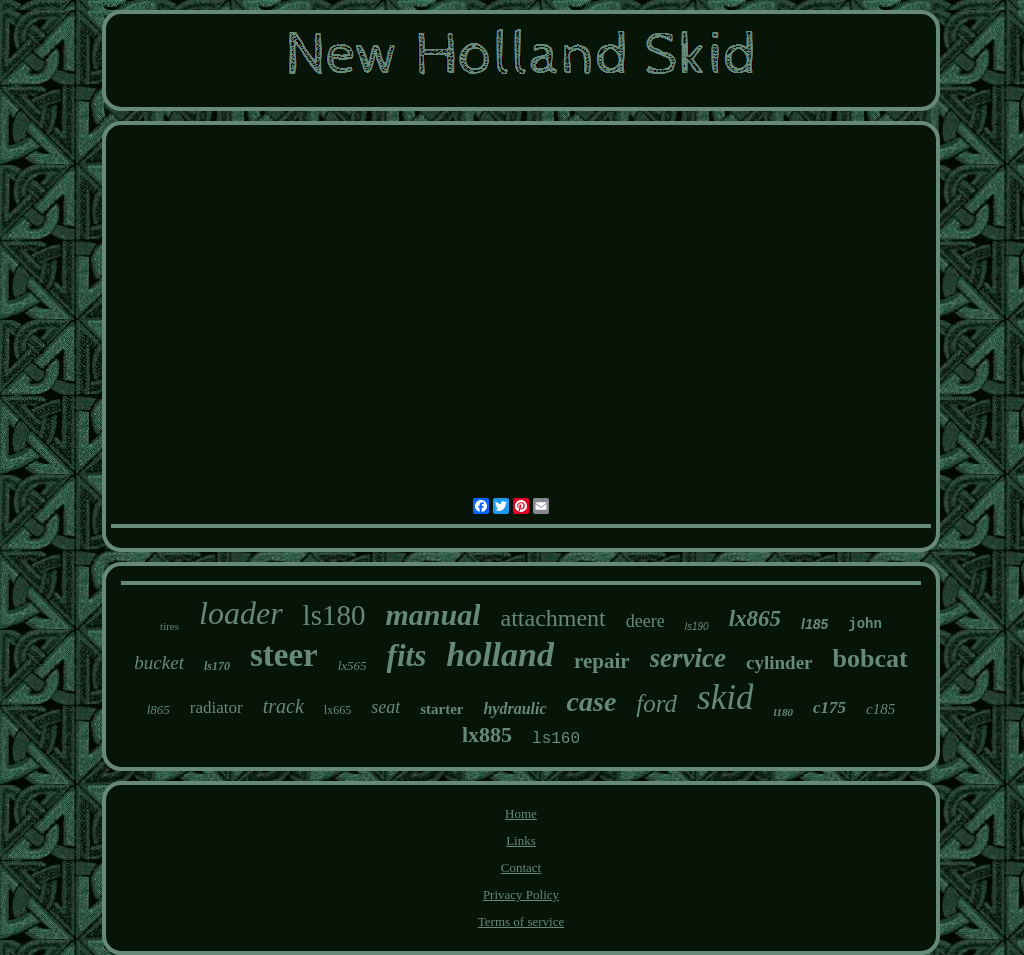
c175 (829, 707)
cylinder (779, 662)
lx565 (352, 665)
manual (432, 614)
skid (725, 697)
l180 (783, 712)
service (688, 658)
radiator (216, 707)
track (283, 706)
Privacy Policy (521, 894)
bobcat (870, 658)
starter (441, 709)
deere (645, 621)
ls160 (556, 739)
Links (521, 840)
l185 (814, 624)
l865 (158, 709)
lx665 (337, 710)
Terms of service (521, 921)
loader (241, 613)
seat (385, 707)
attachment (552, 618)
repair (602, 661)
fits (407, 655)
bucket (159, 662)
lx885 (487, 734)
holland (500, 654)
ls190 (697, 626)
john (865, 624)
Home (521, 813)
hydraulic (514, 708)
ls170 (217, 666)
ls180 (334, 615)
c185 (880, 709)
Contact (521, 867)
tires (169, 626)
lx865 (755, 618)
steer (284, 655)
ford (656, 703)
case (592, 701)
